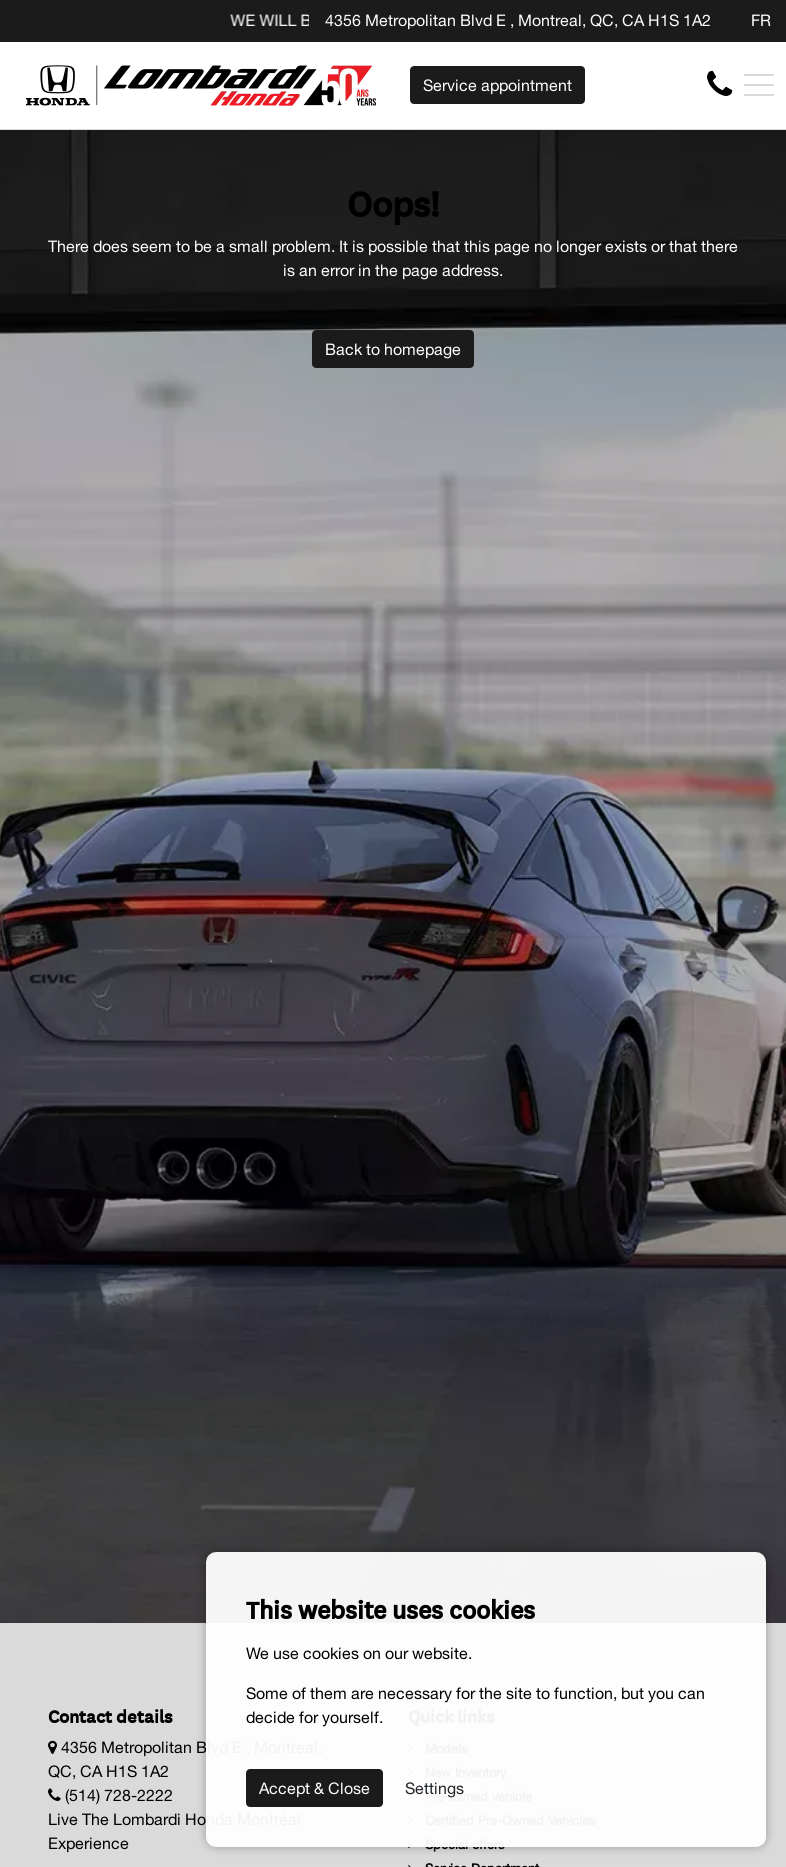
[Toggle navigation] (759, 85)
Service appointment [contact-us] (497, 85)
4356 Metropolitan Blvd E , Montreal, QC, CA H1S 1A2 (518, 20)
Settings (434, 1788)
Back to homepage (393, 349)
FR (761, 20)
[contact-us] (719, 84)
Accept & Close (314, 1788)
